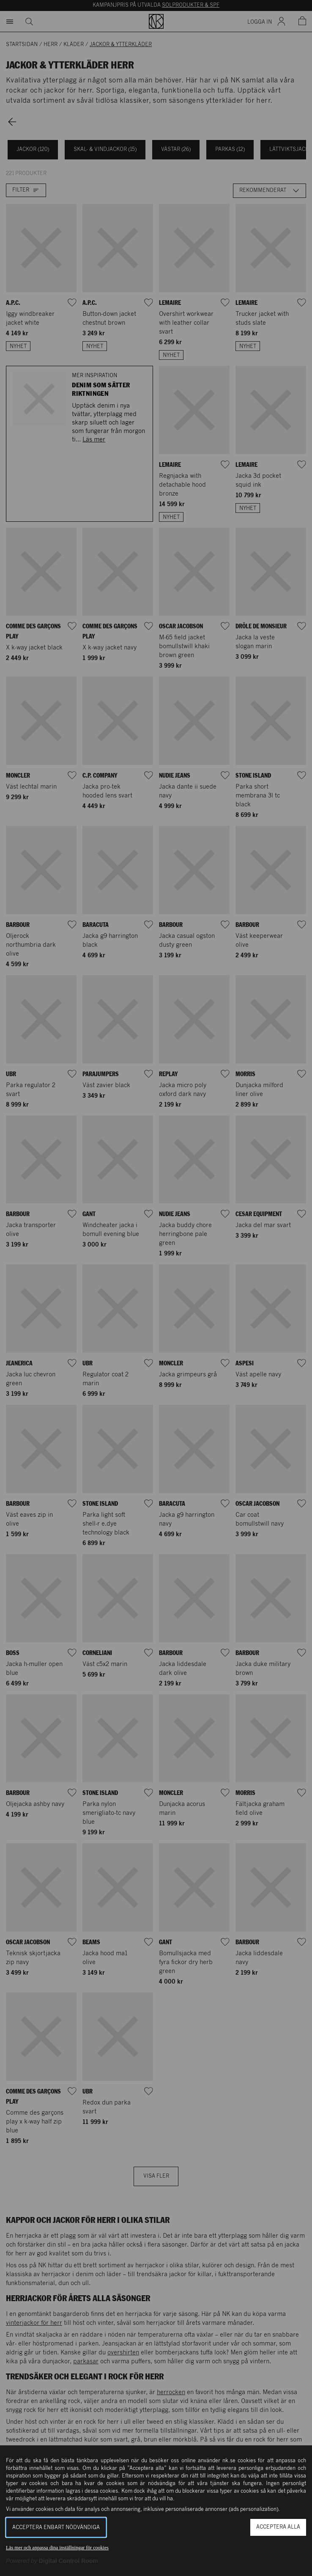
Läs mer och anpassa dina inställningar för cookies (57, 2548)
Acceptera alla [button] (278, 2527)
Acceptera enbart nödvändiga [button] (56, 2527)
